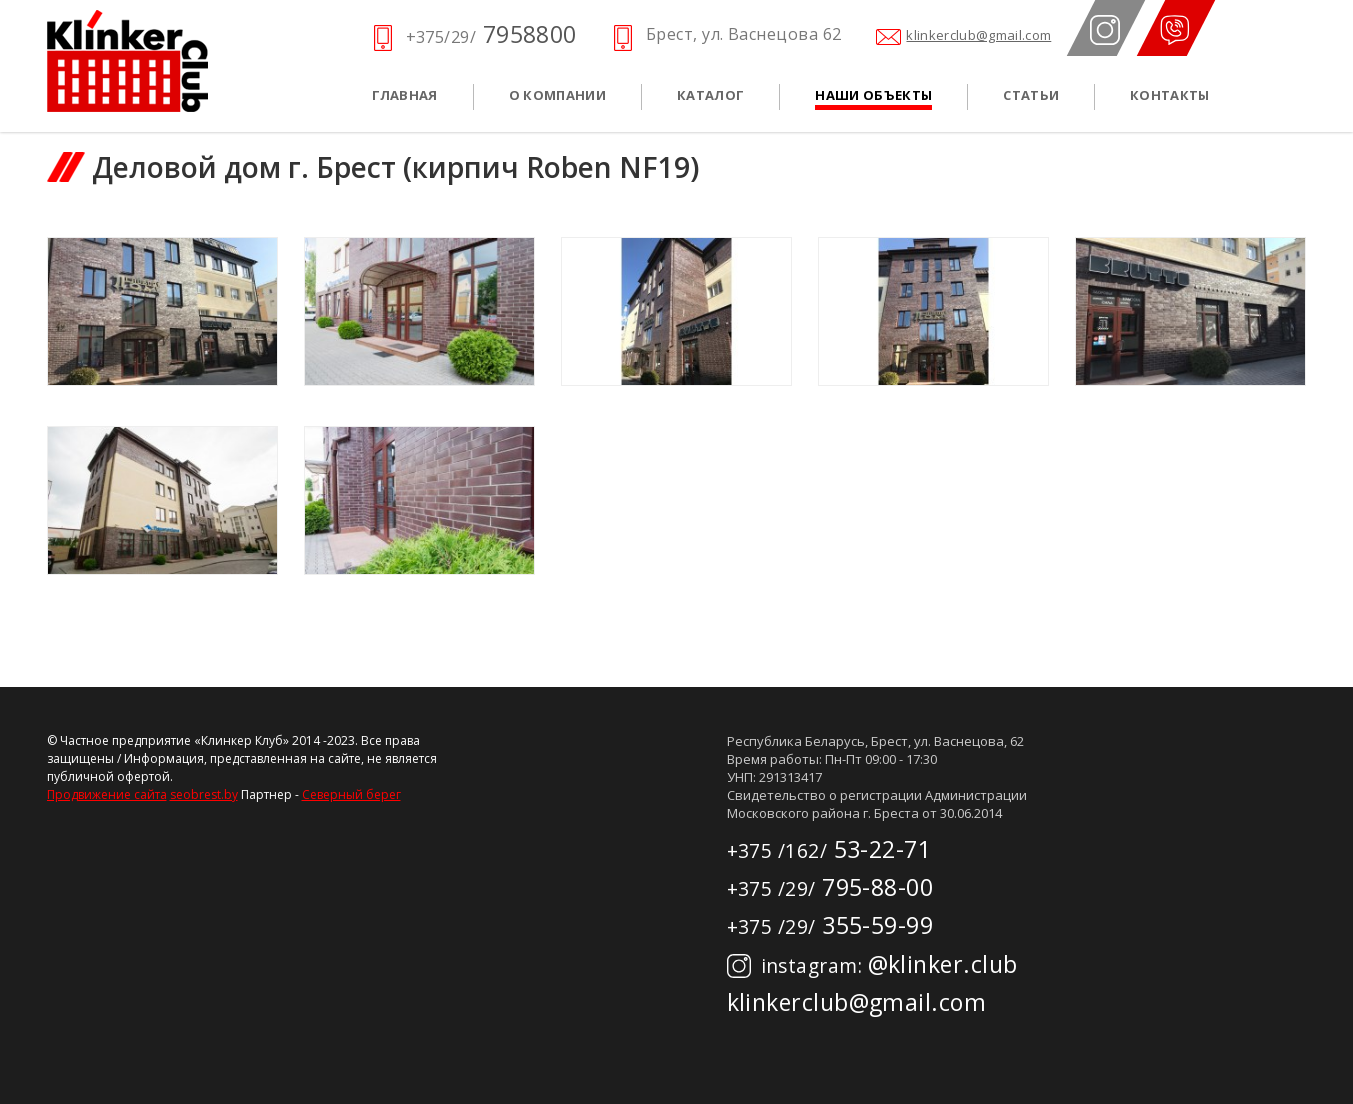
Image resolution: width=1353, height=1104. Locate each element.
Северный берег (351, 794)
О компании (557, 95)
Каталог (710, 95)
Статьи (1031, 95)
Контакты (1170, 95)
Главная (405, 95)
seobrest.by (204, 794)
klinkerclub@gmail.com (978, 35)
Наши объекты (873, 95)
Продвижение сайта (107, 794)
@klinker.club (872, 964)
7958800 (491, 34)
